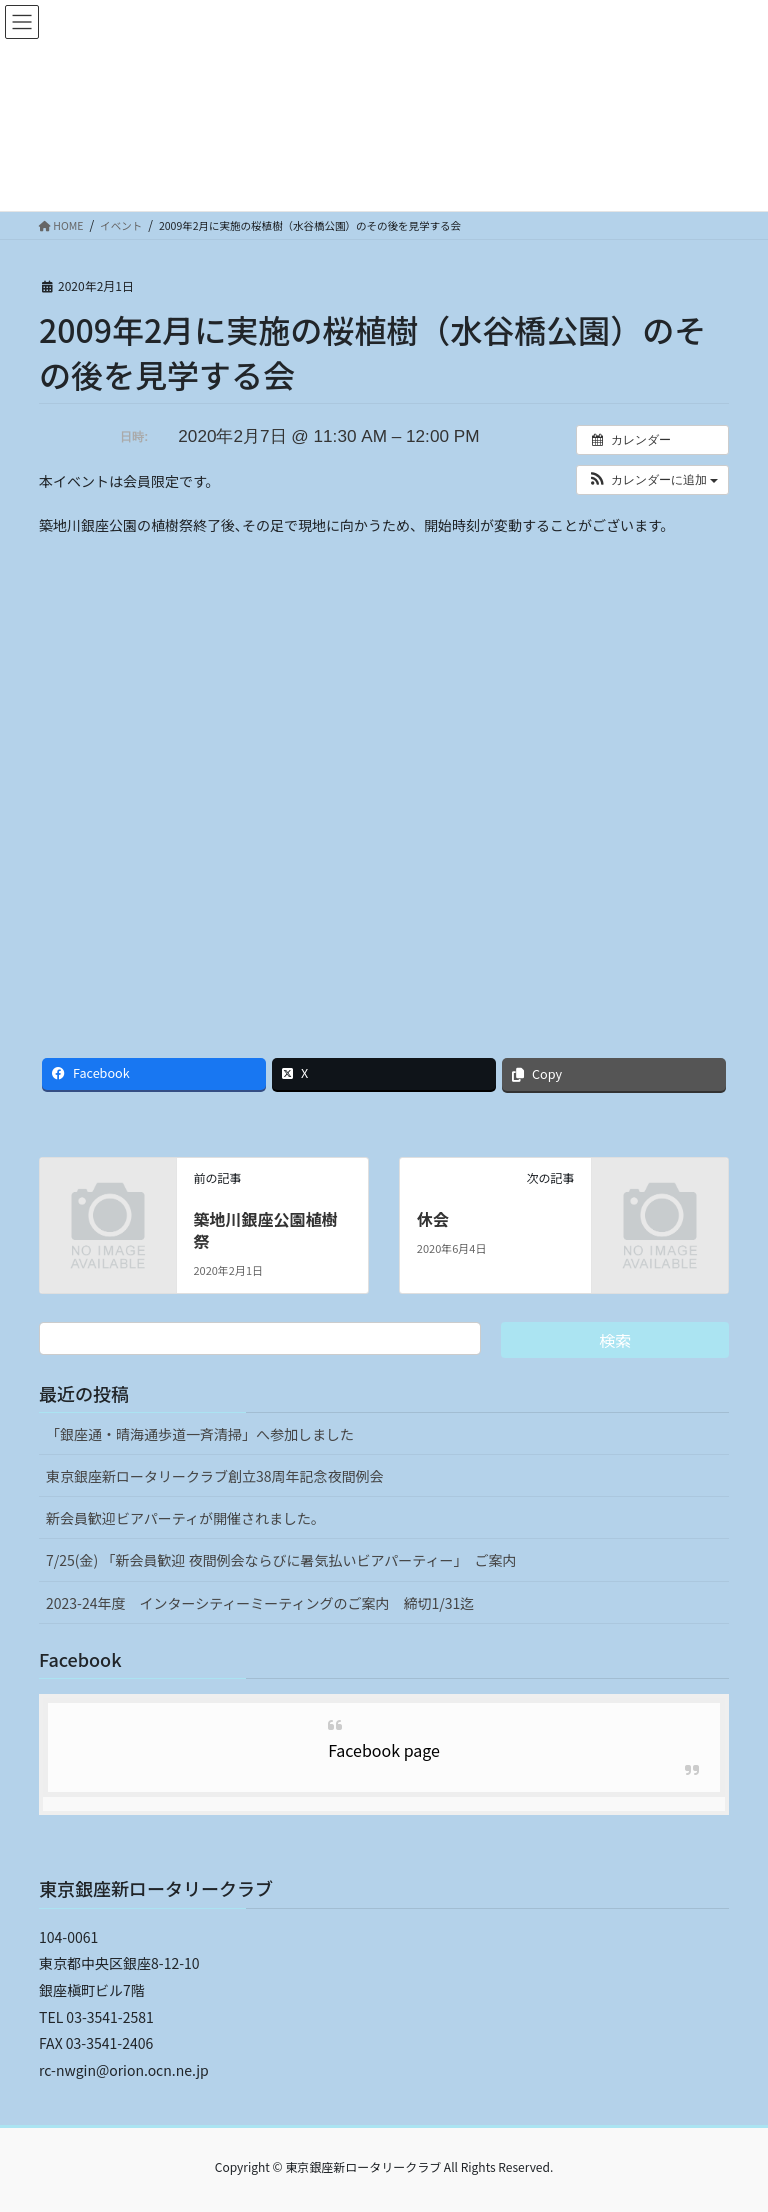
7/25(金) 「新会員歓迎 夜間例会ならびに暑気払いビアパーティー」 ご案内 (281, 1560)
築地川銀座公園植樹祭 (265, 1230)
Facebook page (384, 1750)
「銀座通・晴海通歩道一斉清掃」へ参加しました (200, 1434)
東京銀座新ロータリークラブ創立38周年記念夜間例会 (215, 1476)
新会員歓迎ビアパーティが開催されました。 (185, 1518)
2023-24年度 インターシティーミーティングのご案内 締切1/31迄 (260, 1603)
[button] (652, 480)
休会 (433, 1219)
